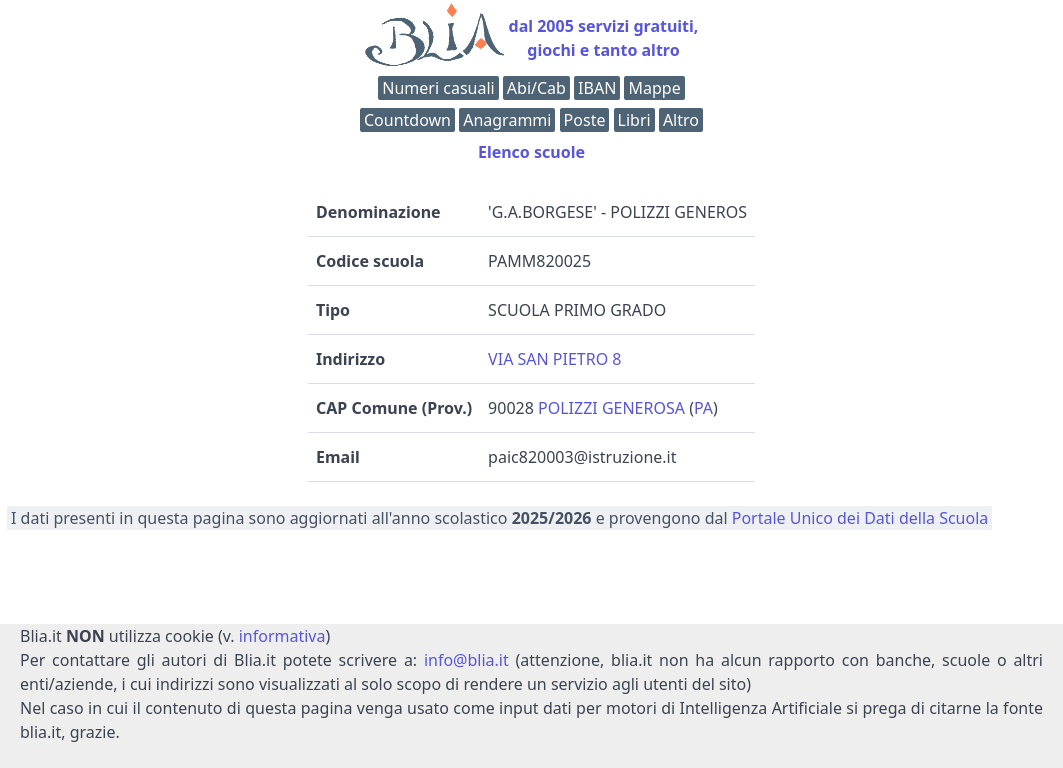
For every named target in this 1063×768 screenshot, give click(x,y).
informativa (282, 636)
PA (703, 408)
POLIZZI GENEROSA (611, 408)
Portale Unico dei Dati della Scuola (860, 518)
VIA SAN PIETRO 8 (554, 359)
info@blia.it (466, 660)
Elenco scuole (531, 152)
